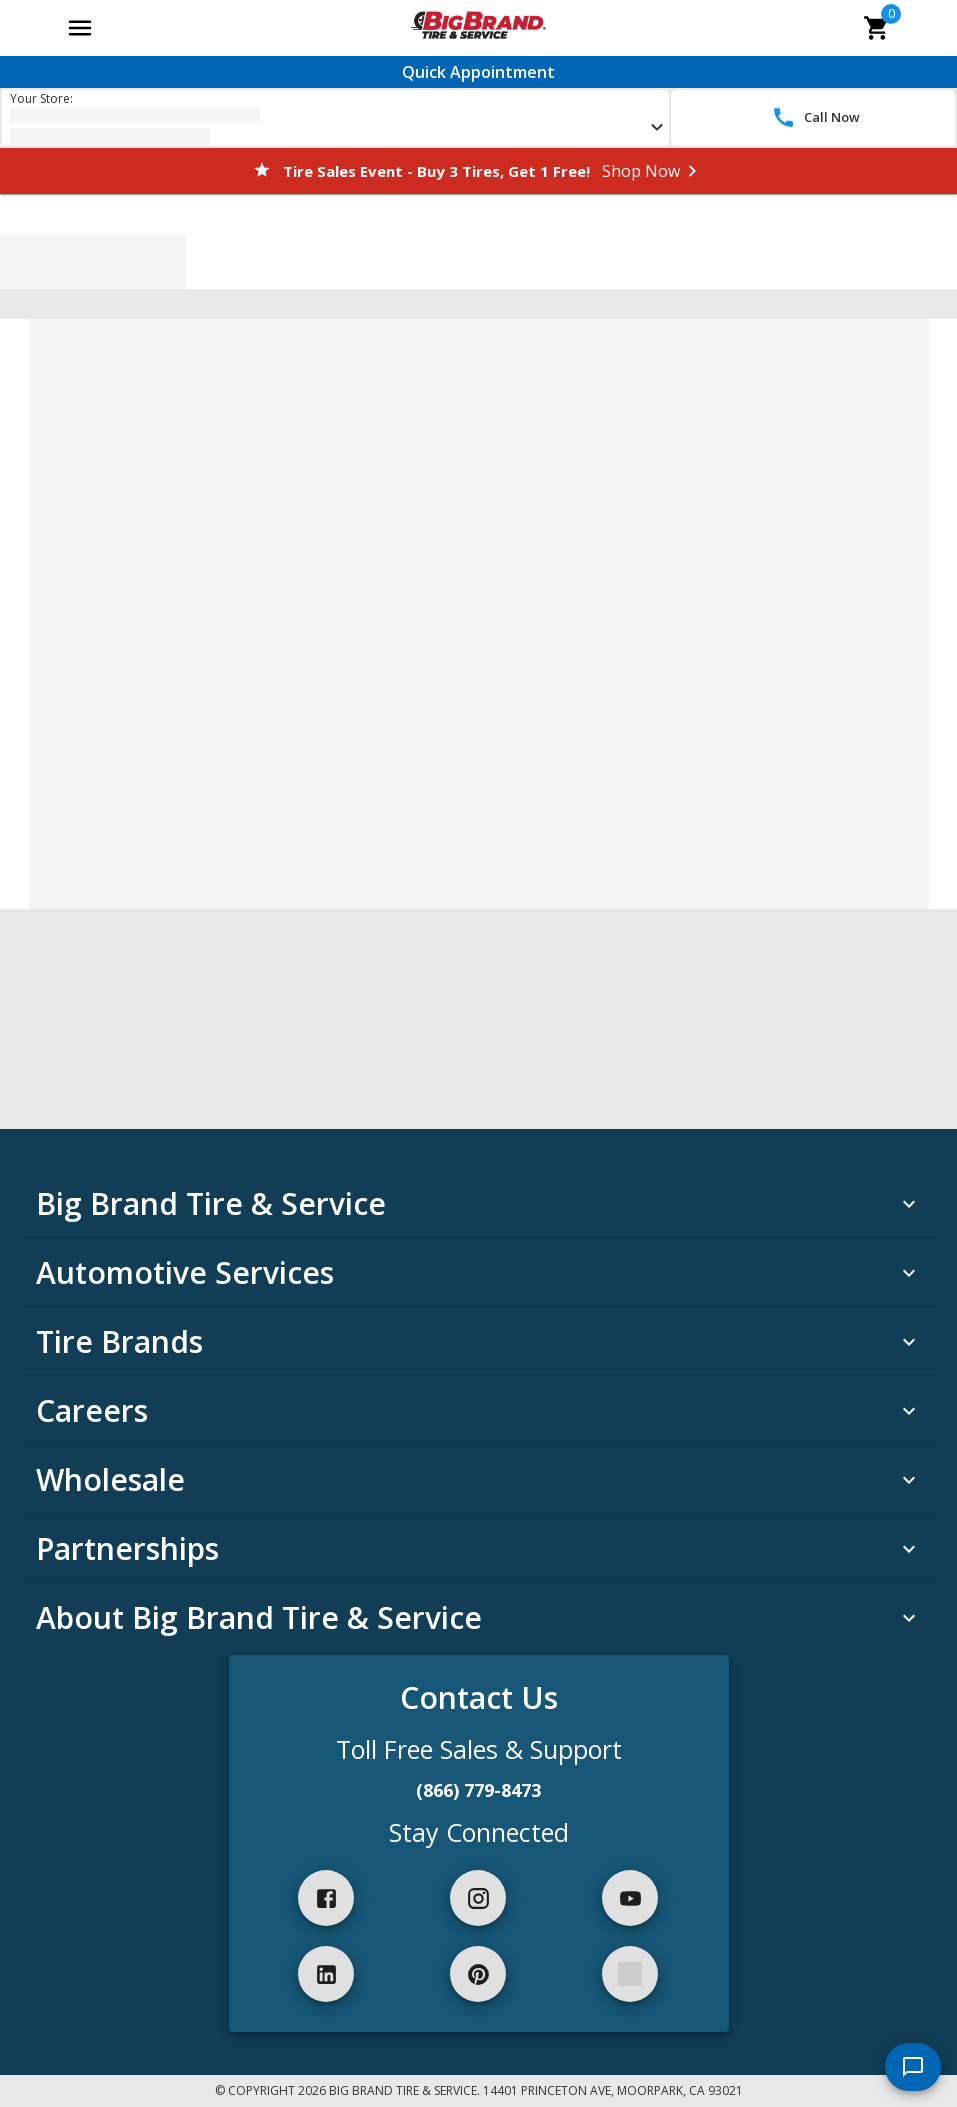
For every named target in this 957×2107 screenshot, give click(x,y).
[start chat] (913, 2067)
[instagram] (478, 1898)
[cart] (877, 28)
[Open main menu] (80, 28)
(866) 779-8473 (478, 1790)
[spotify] (630, 1974)
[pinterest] (478, 1974)
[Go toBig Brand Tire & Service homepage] (478, 28)
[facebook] (326, 1898)
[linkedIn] (326, 1974)
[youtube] (630, 1898)
